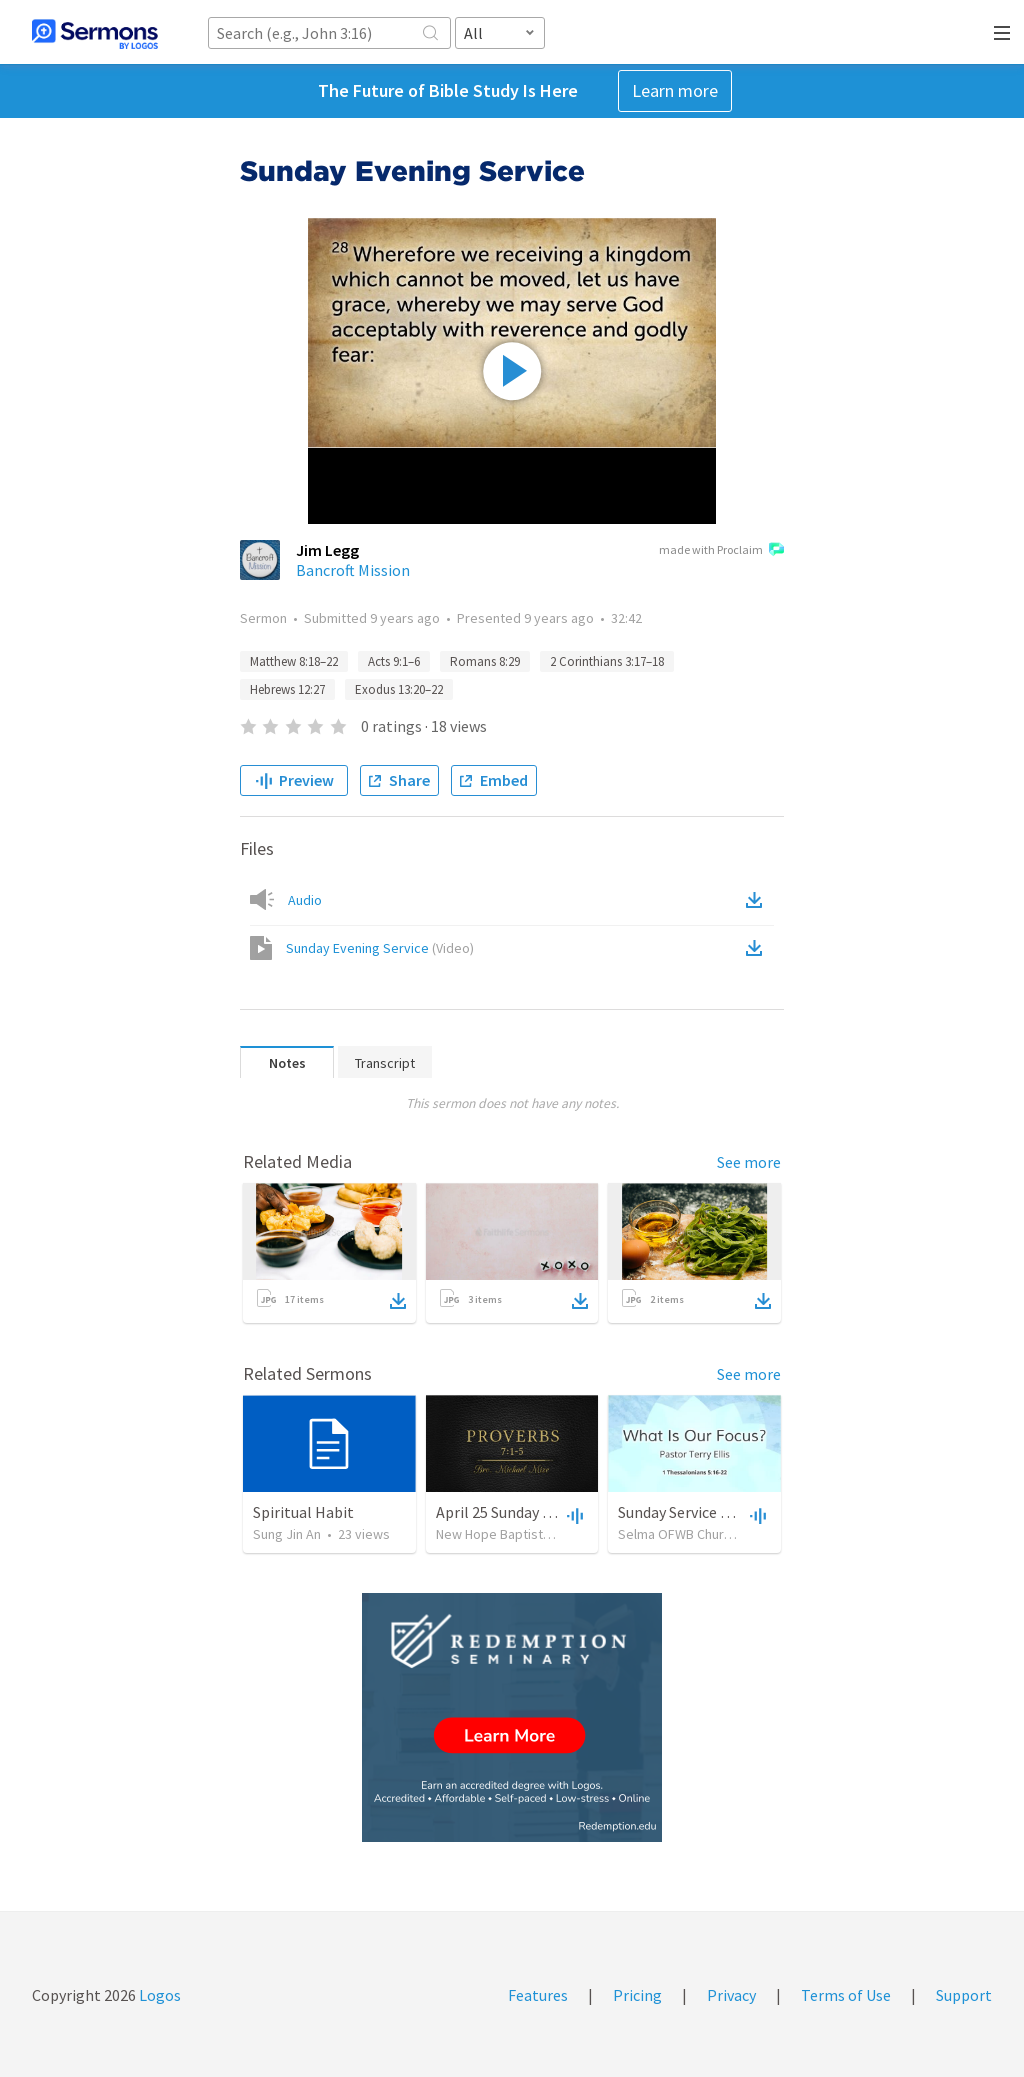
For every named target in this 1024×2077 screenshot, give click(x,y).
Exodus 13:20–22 (399, 689)
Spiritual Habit (303, 1512)
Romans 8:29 (485, 661)
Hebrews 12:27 (287, 689)
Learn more (675, 90)
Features (538, 1995)
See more (749, 1162)
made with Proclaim (721, 551)
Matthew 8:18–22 (294, 661)
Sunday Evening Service (380, 948)
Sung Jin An (287, 1534)
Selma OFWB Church (678, 1534)
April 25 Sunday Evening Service (542, 1512)
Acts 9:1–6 (394, 661)
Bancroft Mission (353, 570)
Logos (158, 1995)
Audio (305, 900)
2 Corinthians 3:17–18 (607, 661)
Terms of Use (846, 1995)
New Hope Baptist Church (511, 1534)
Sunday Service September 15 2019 (734, 1512)
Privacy (731, 1995)
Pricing (637, 1995)
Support (964, 1995)
